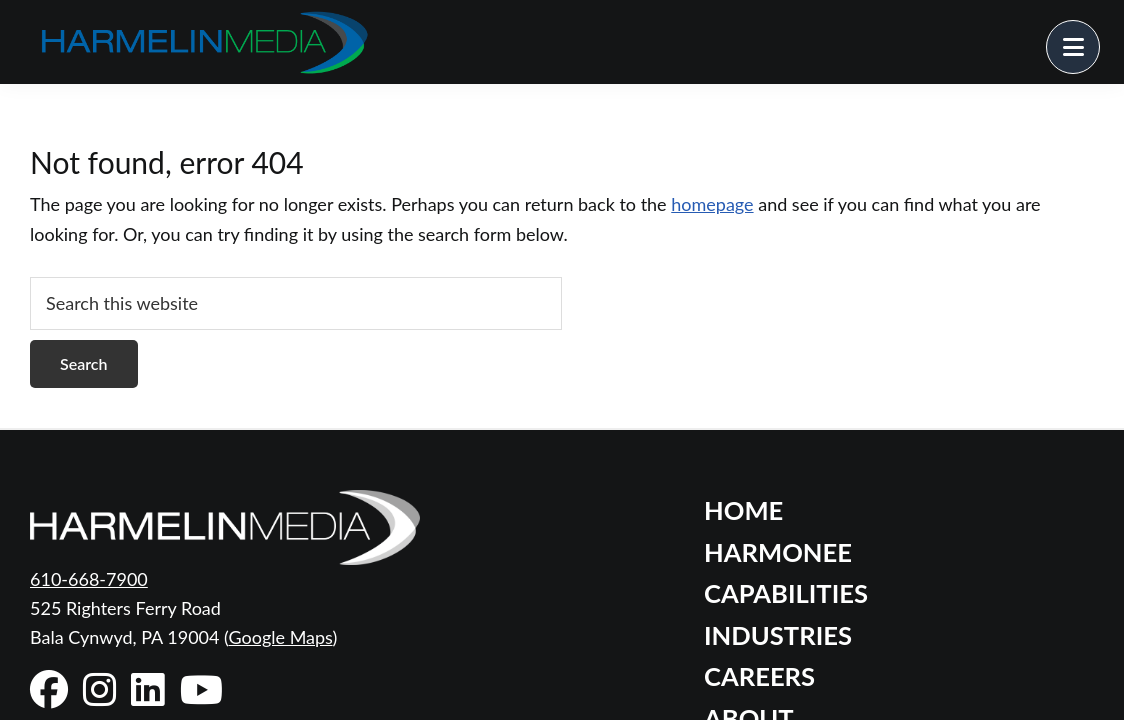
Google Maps (281, 637)
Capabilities (786, 593)
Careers (759, 676)
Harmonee (778, 552)
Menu (1099, 35)
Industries (778, 635)
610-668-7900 (89, 579)
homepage (712, 204)
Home (743, 510)
